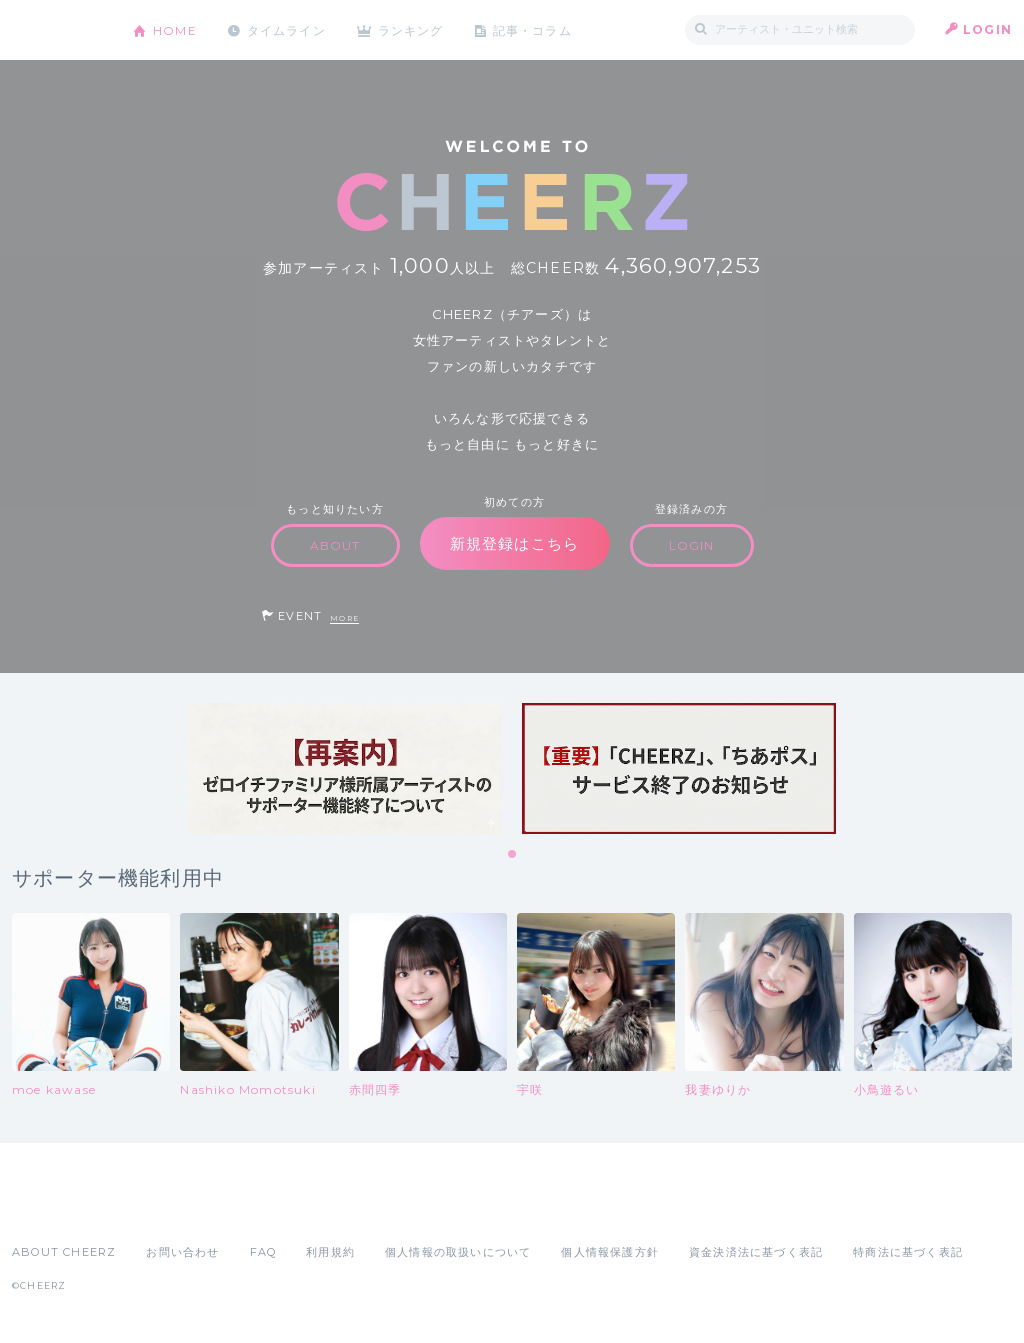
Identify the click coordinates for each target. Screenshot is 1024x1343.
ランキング (413, 29)
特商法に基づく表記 (908, 1252)
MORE (344, 618)
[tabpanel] (345, 768)
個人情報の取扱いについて (458, 1252)
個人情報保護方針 (610, 1252)
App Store (58, 1208)
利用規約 (330, 1252)
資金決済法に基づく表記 (756, 1252)
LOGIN (987, 29)
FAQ (263, 1252)
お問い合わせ (182, 1252)
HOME (175, 29)
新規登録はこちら (515, 543)
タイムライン (286, 29)
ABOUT (335, 545)
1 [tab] (513, 855)
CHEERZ (57, 30)
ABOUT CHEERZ (64, 1252)
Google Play (164, 1208)
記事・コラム (534, 29)
